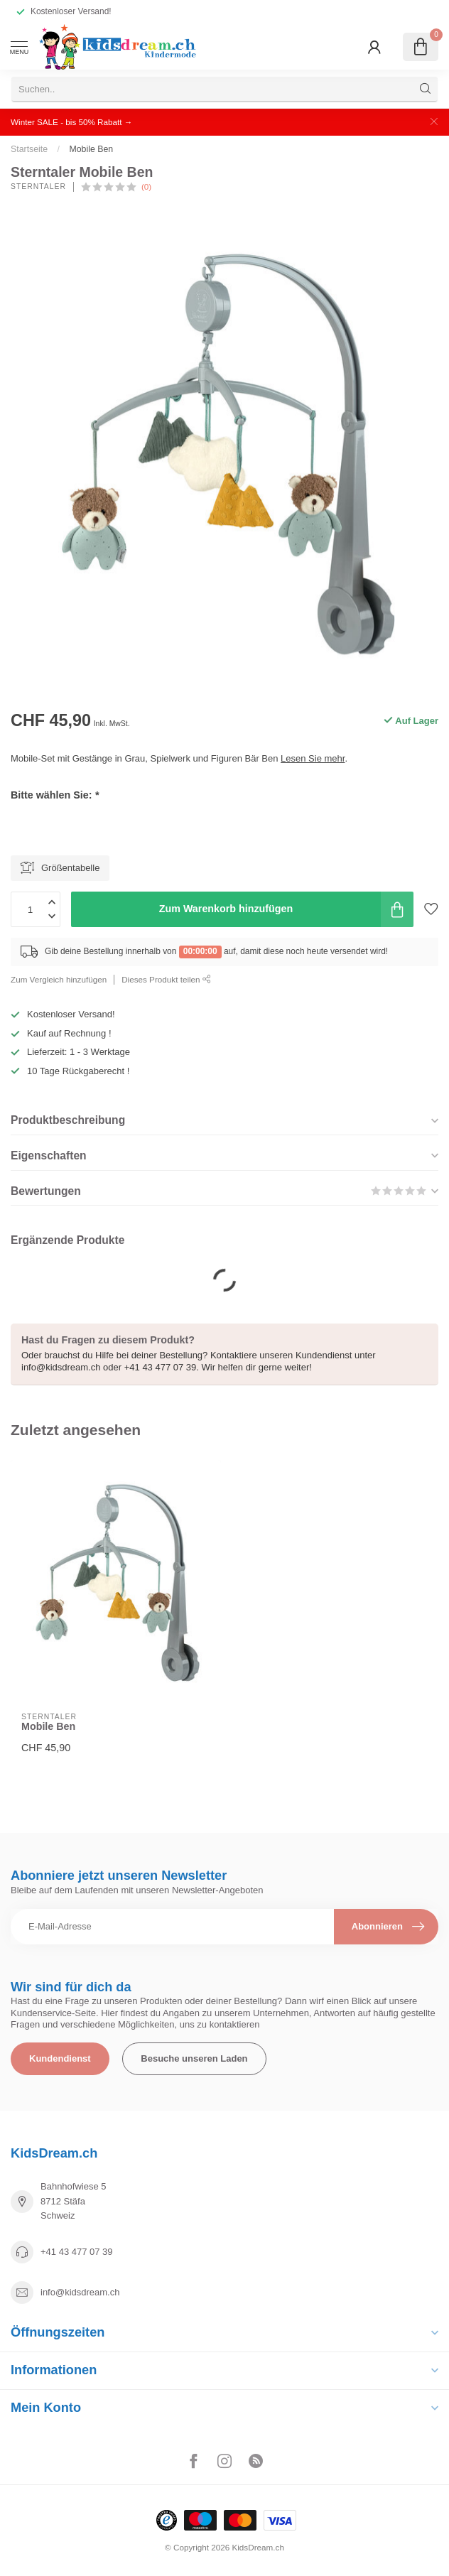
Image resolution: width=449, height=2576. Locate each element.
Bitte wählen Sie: (55, 795)
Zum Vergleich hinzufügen (59, 979)
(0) (146, 186)
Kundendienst (60, 2058)
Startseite (29, 149)
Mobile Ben (91, 149)
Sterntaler (38, 186)
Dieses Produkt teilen (166, 979)
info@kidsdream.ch (79, 2292)
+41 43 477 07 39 (76, 2251)
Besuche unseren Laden (194, 2058)
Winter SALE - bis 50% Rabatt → (71, 121)
